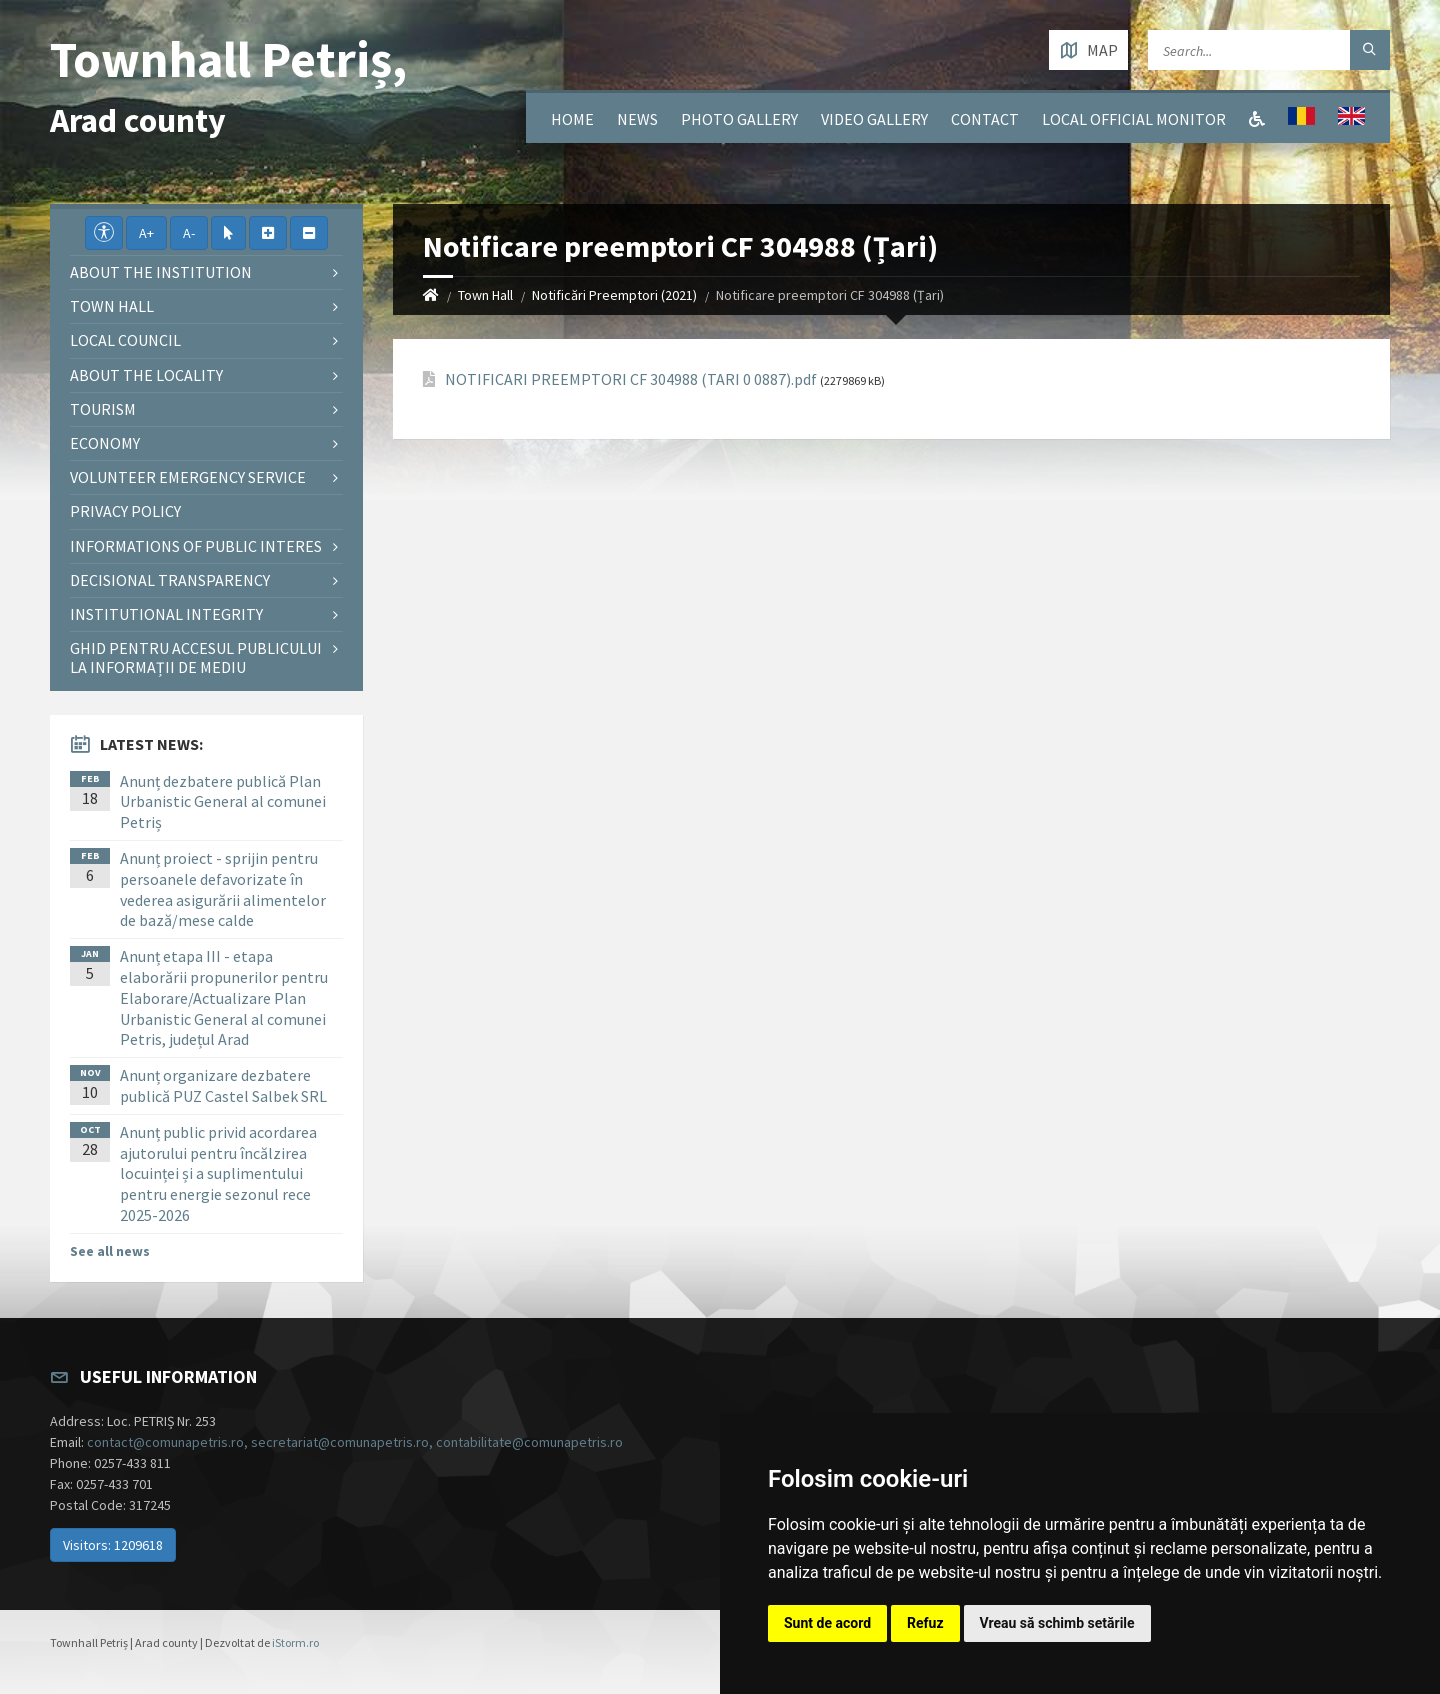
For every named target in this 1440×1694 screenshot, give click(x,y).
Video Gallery (874, 119)
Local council (125, 340)
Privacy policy (125, 511)
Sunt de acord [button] (827, 1623)
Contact (985, 119)
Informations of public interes (196, 546)
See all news (110, 1251)
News (637, 119)
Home (572, 119)
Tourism (103, 409)
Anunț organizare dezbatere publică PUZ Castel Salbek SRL (223, 1085)
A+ (146, 233)
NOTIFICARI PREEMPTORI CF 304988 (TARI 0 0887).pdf (631, 379)
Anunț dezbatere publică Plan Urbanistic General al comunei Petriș (223, 802)
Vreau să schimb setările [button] (1057, 1623)
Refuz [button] (925, 1623)
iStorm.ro (295, 1642)
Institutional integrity (166, 614)
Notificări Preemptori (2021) (614, 295)
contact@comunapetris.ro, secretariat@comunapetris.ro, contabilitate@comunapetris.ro (355, 1442)
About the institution (161, 272)
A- (189, 233)
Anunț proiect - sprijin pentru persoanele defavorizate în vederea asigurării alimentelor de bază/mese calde (223, 889)
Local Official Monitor (1134, 119)
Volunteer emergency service (188, 477)
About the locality (146, 375)
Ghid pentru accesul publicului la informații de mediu (196, 657)
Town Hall (485, 295)
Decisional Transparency (170, 580)
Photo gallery (739, 119)
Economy (105, 443)
